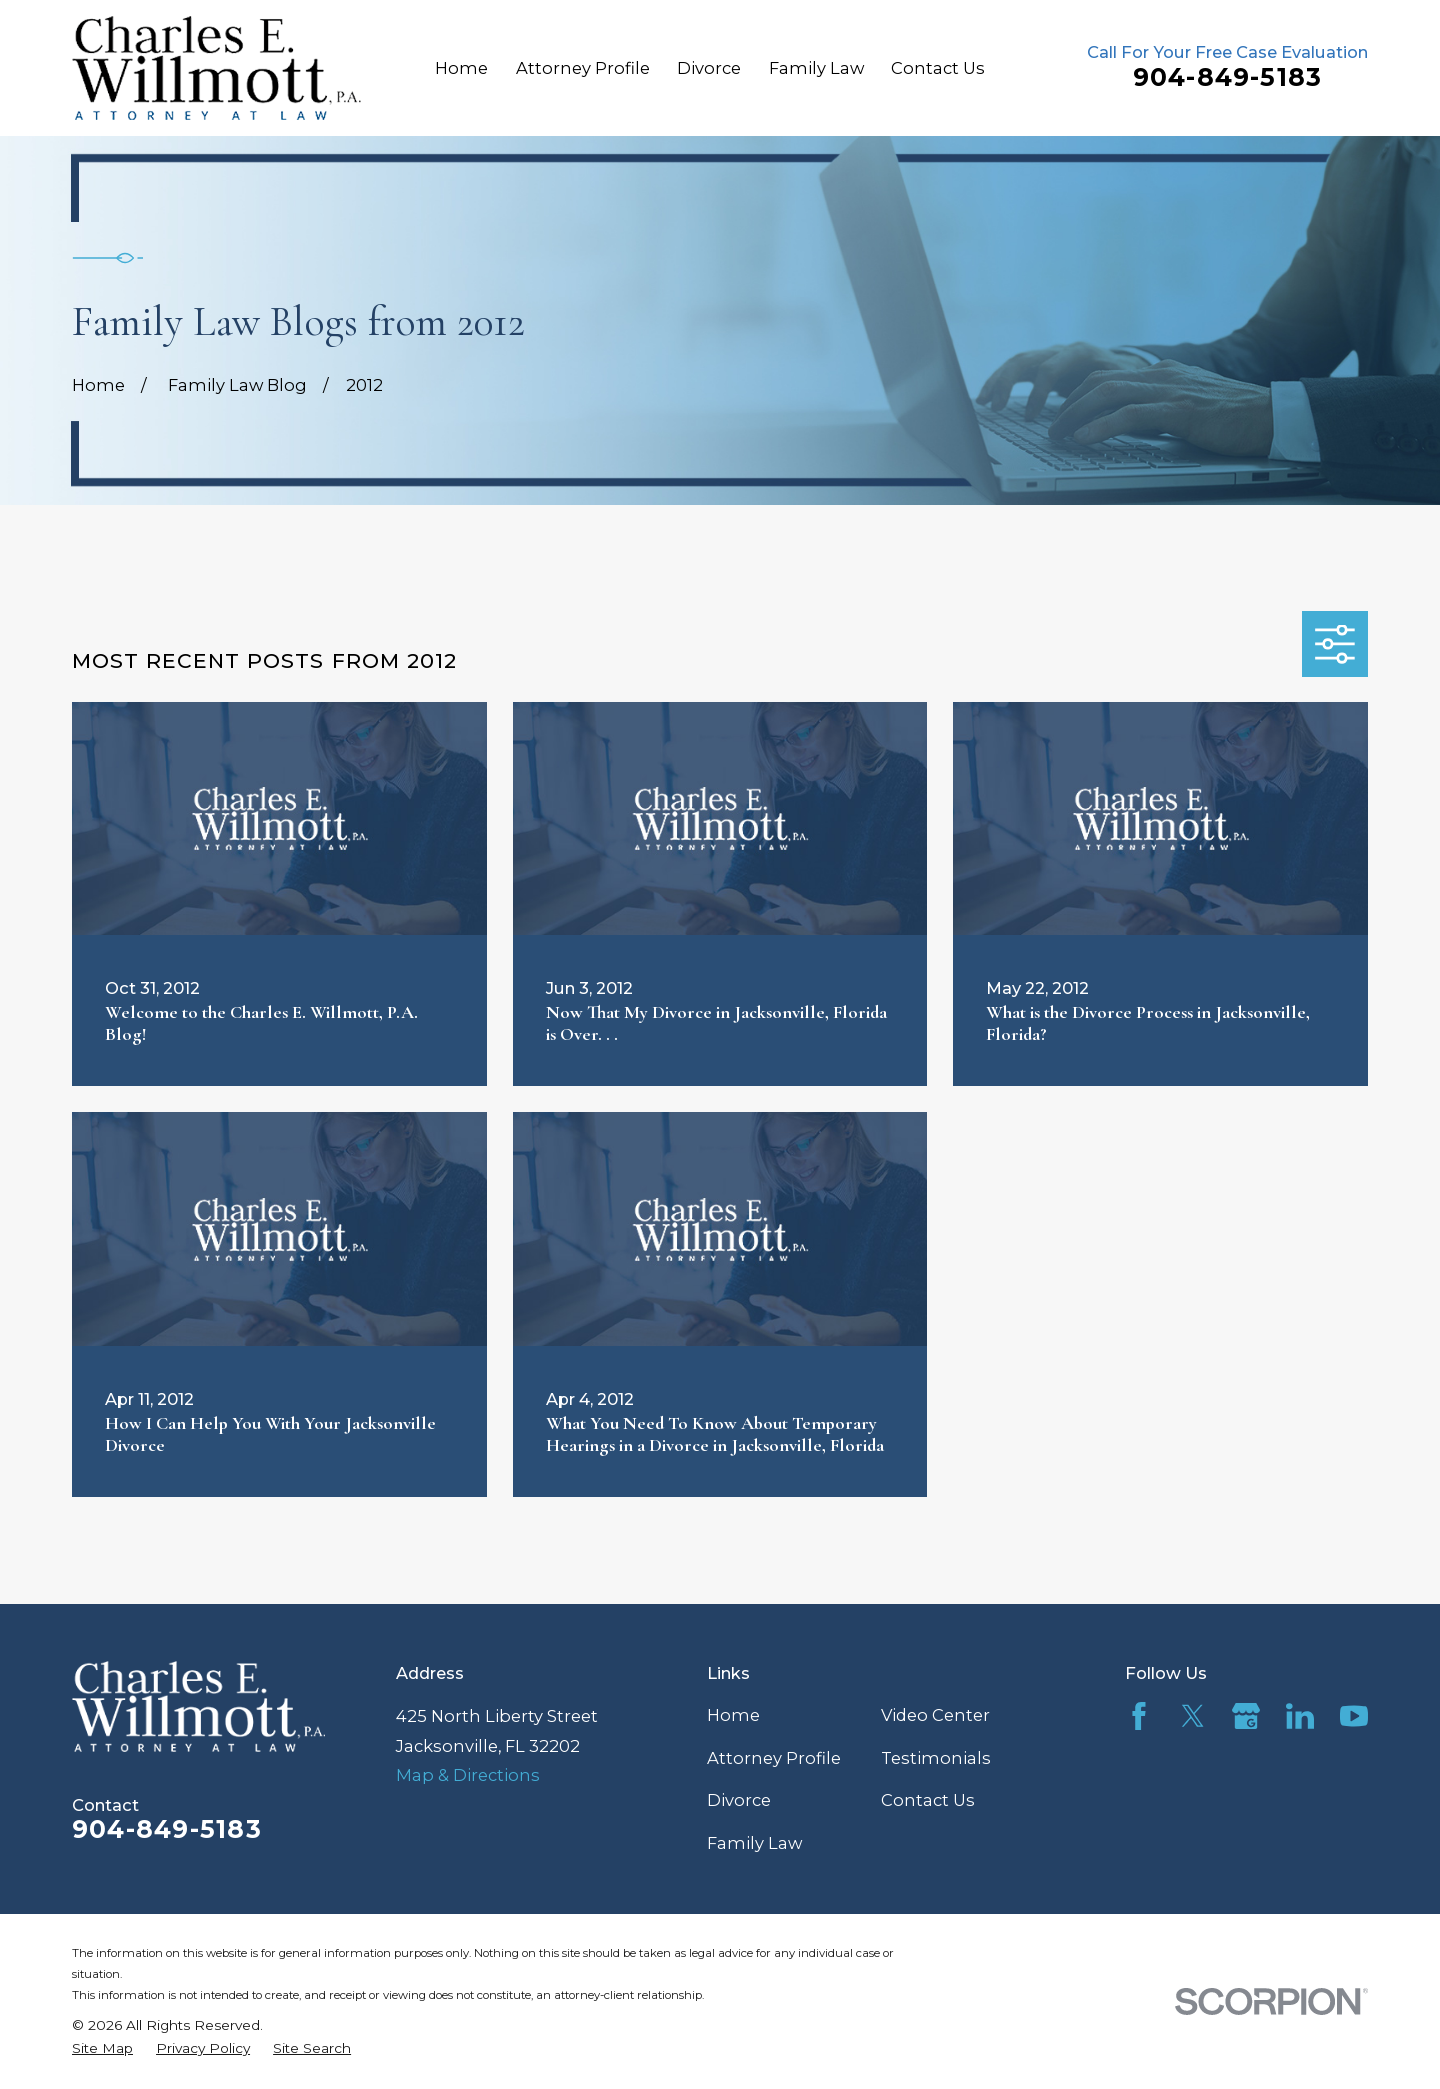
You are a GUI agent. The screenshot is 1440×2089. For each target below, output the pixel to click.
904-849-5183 (1228, 77)
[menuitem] (102, 2049)
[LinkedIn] (1300, 1716)
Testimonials (936, 1758)
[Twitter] (1193, 1716)
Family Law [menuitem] (816, 68)
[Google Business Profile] (1246, 1716)
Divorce (739, 1800)
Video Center (935, 1715)
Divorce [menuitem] (709, 68)
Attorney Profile (774, 1758)
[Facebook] (1139, 1716)
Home (733, 1715)
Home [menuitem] (461, 68)
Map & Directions (468, 1775)
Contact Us (928, 1800)
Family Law (754, 1843)
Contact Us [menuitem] (938, 68)
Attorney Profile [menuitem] (583, 68)
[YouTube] (1354, 1716)
